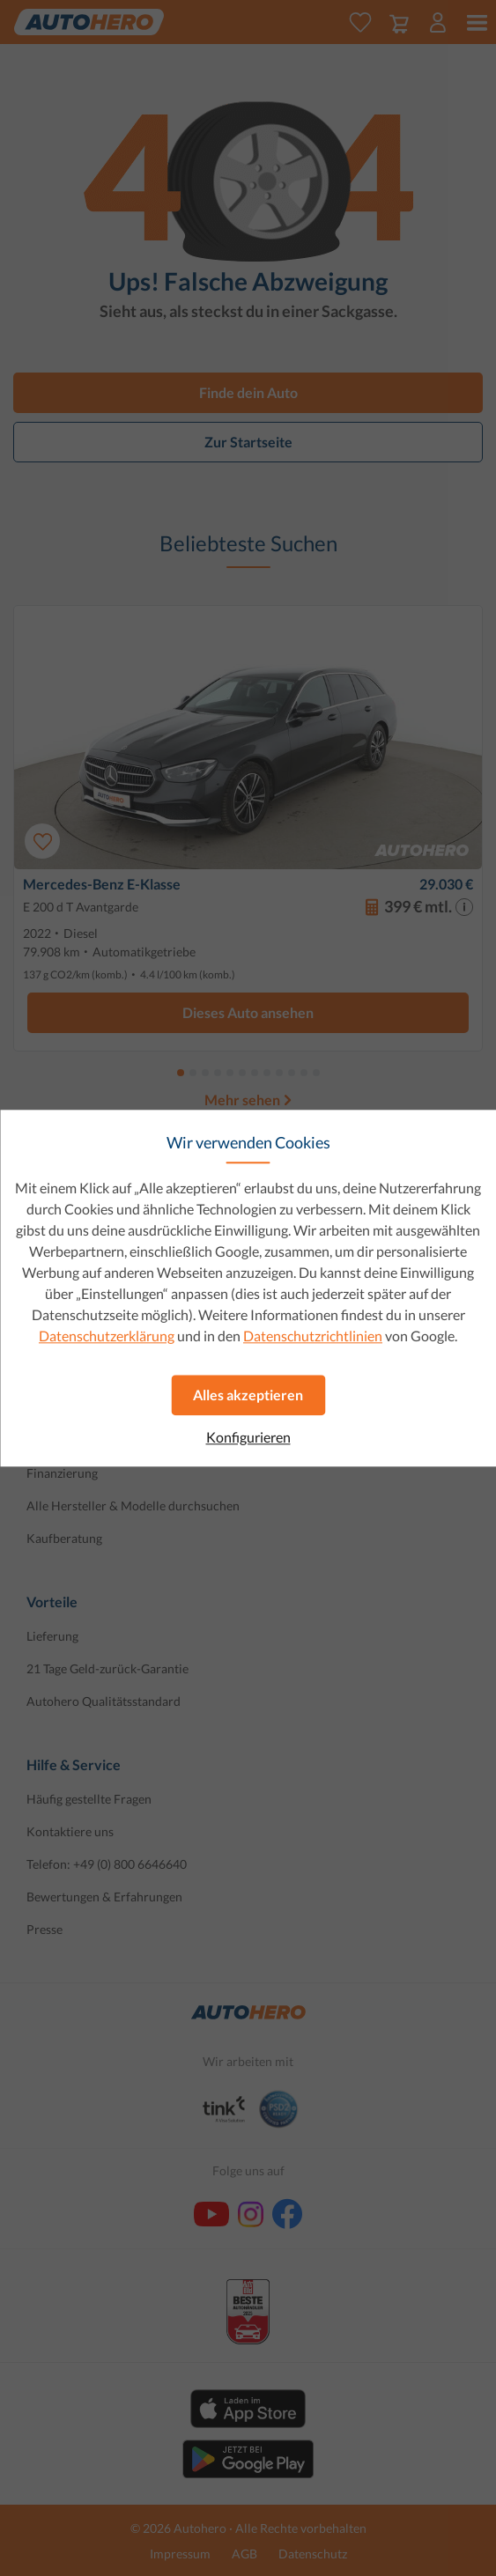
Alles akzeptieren (248, 1394)
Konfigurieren (248, 1437)
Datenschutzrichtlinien (312, 1335)
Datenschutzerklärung (106, 1335)
